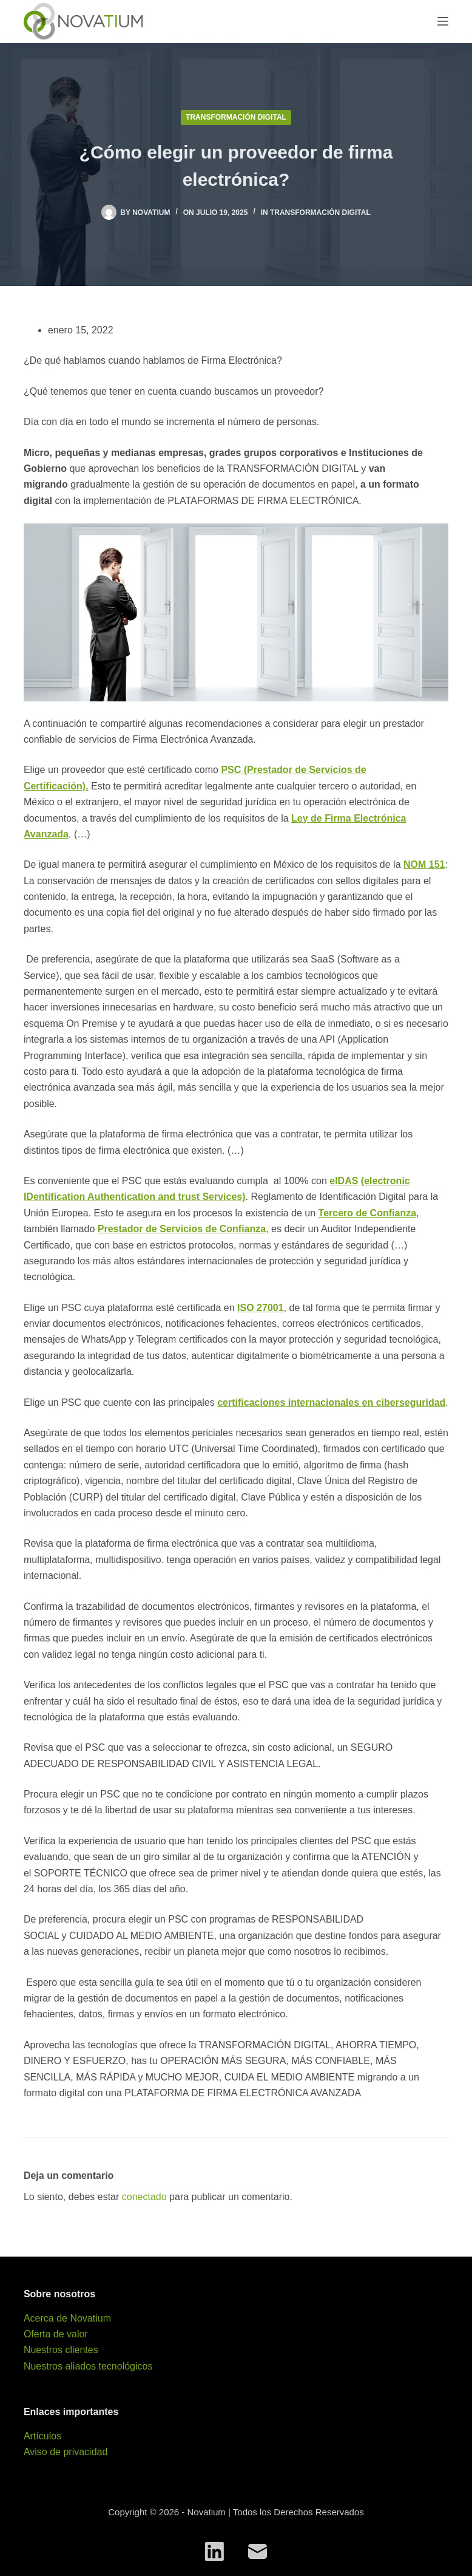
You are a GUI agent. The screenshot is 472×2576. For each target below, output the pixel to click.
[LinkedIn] (214, 2551)
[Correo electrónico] (257, 2551)
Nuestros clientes (61, 2350)
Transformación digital (236, 117)
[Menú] (442, 21)
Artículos (42, 2436)
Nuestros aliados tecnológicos (88, 2366)
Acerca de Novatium (67, 2318)
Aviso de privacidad (65, 2452)
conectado (144, 2197)
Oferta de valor (56, 2334)
